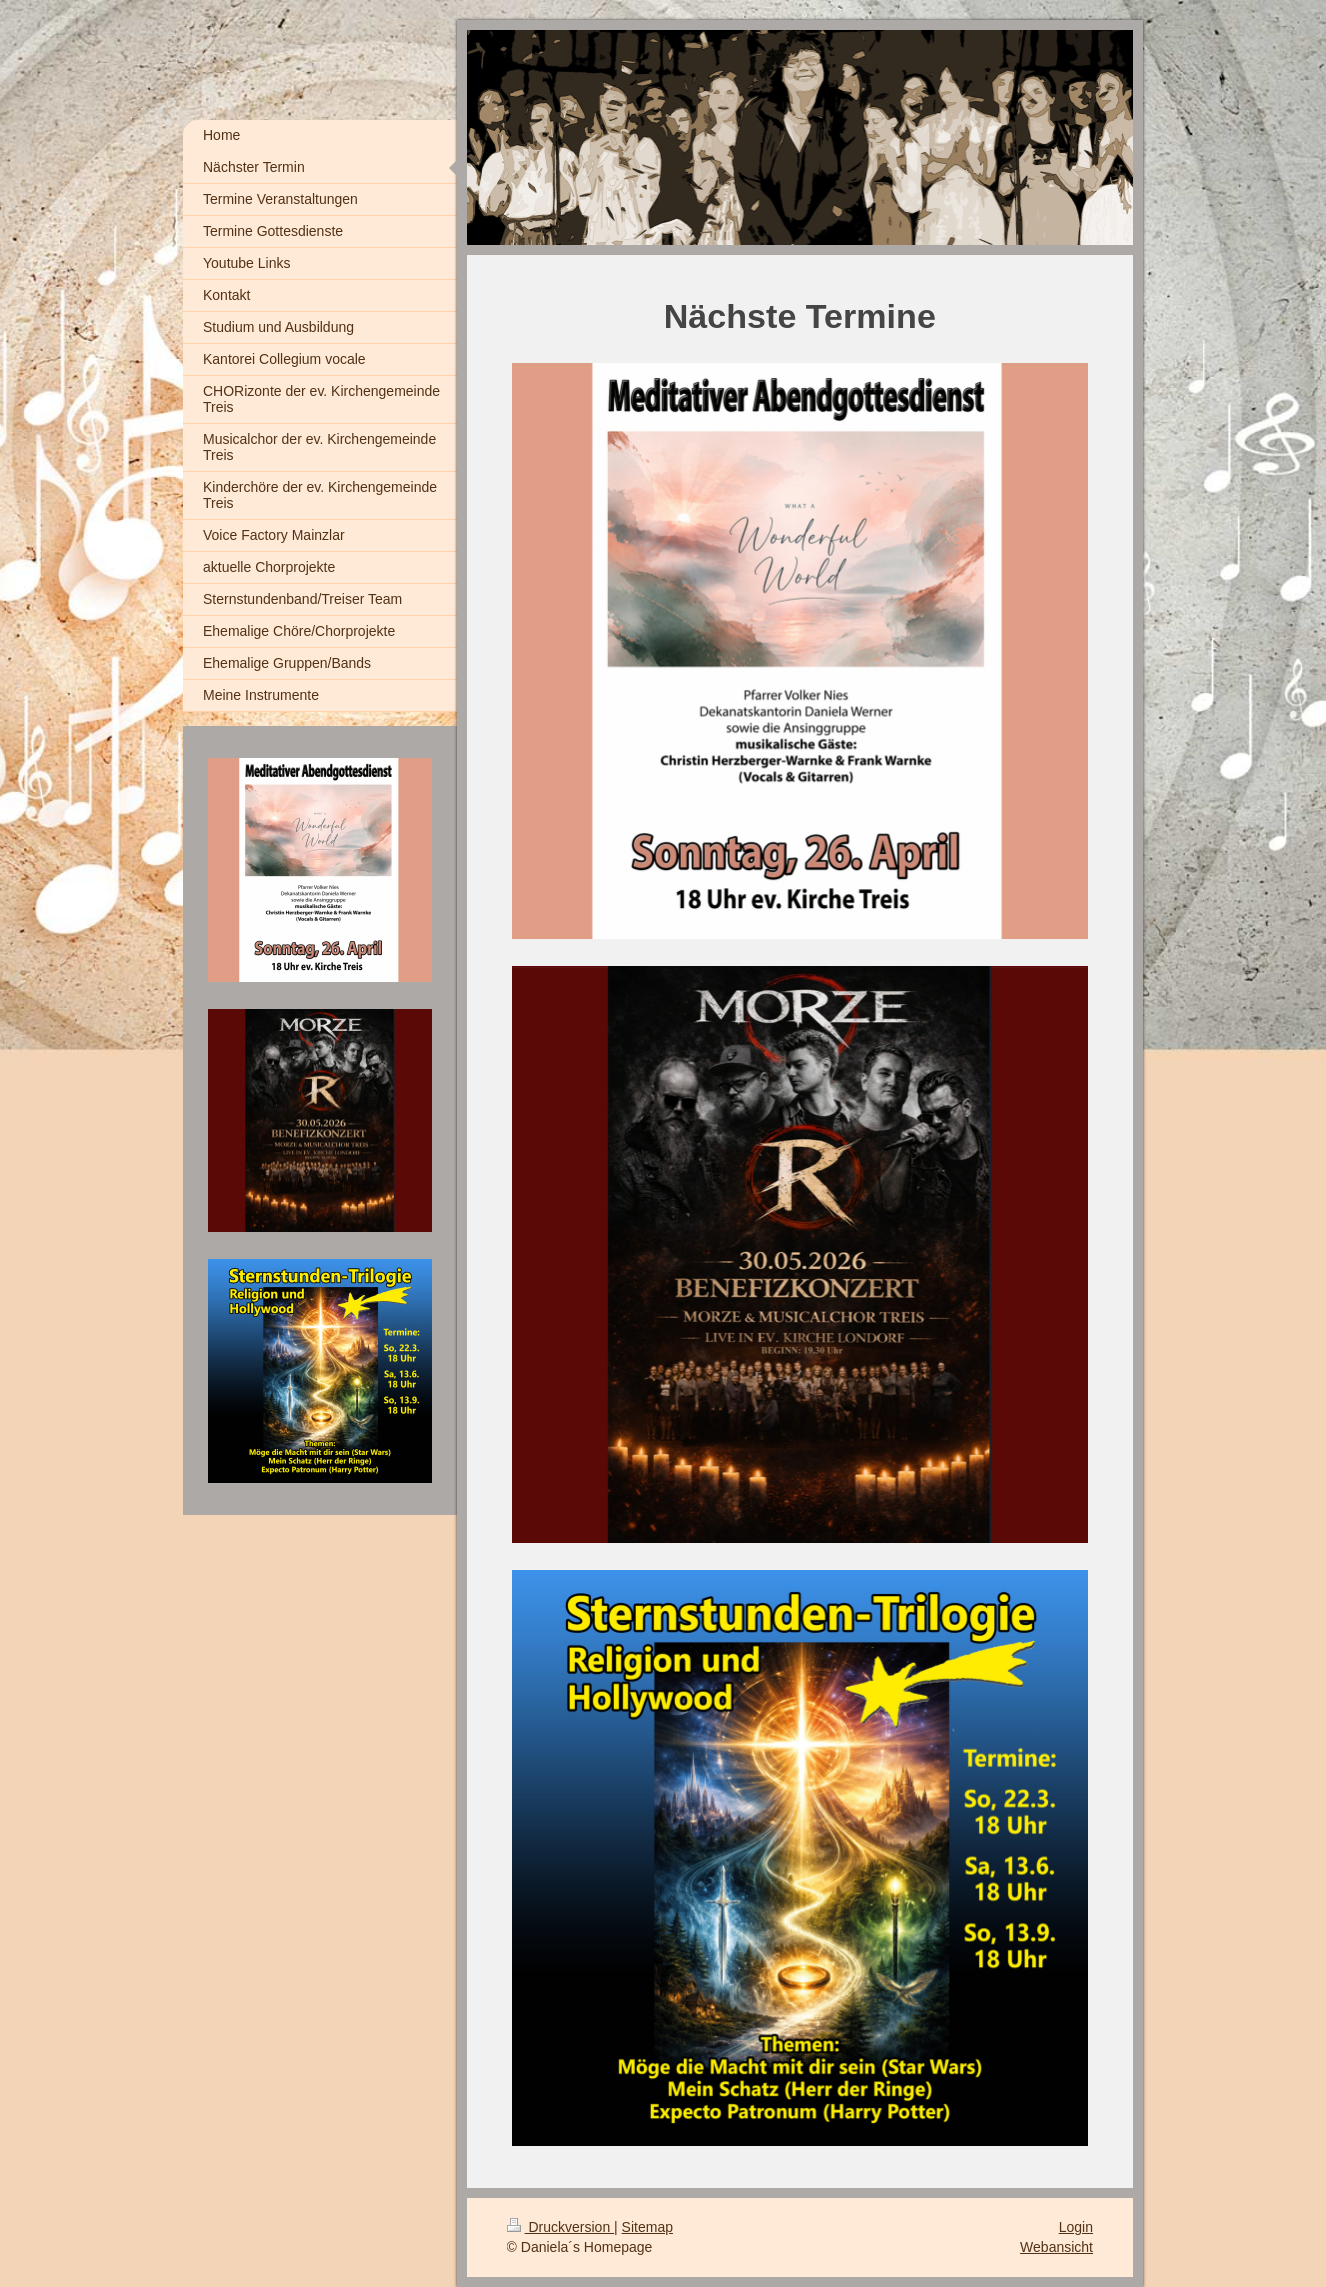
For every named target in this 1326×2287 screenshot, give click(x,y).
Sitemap (647, 2227)
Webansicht (1056, 2247)
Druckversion (560, 2227)
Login (1076, 2227)
